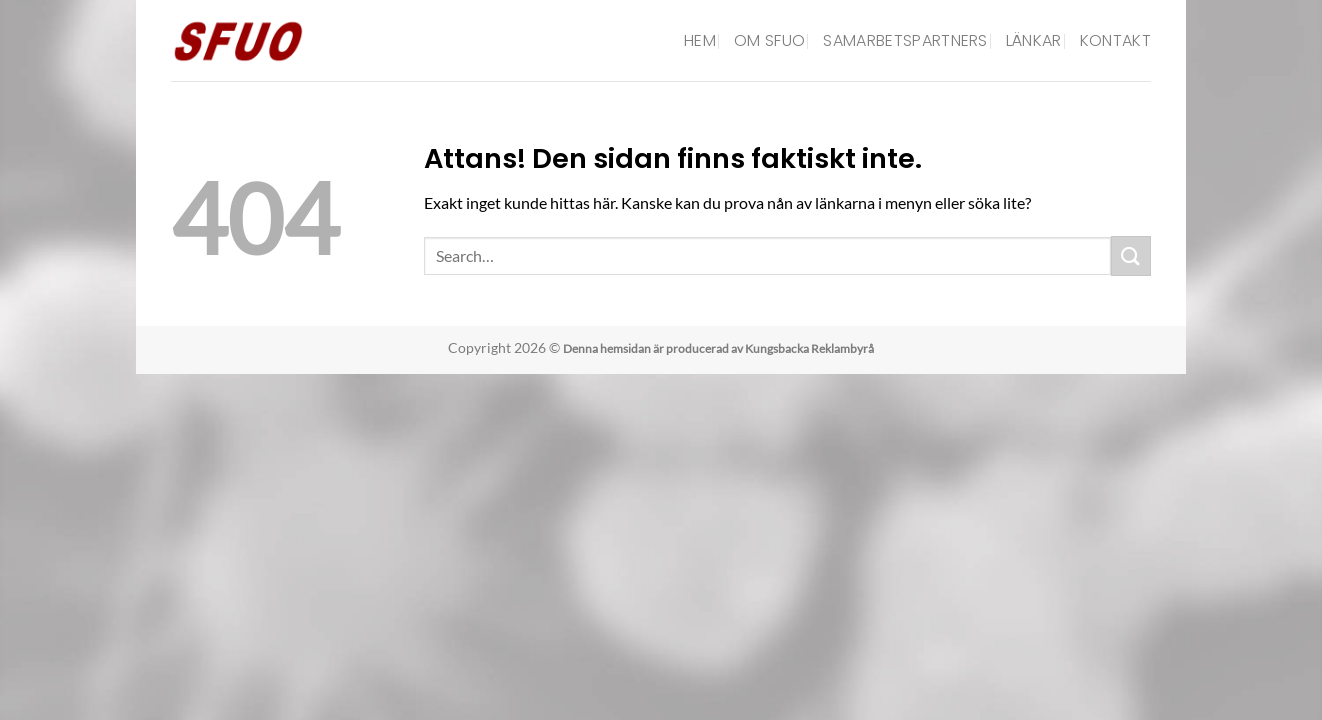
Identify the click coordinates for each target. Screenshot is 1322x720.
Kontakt (1115, 40)
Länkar (1034, 40)
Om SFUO (769, 40)
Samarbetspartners (905, 40)
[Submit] (1131, 255)
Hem (700, 40)
